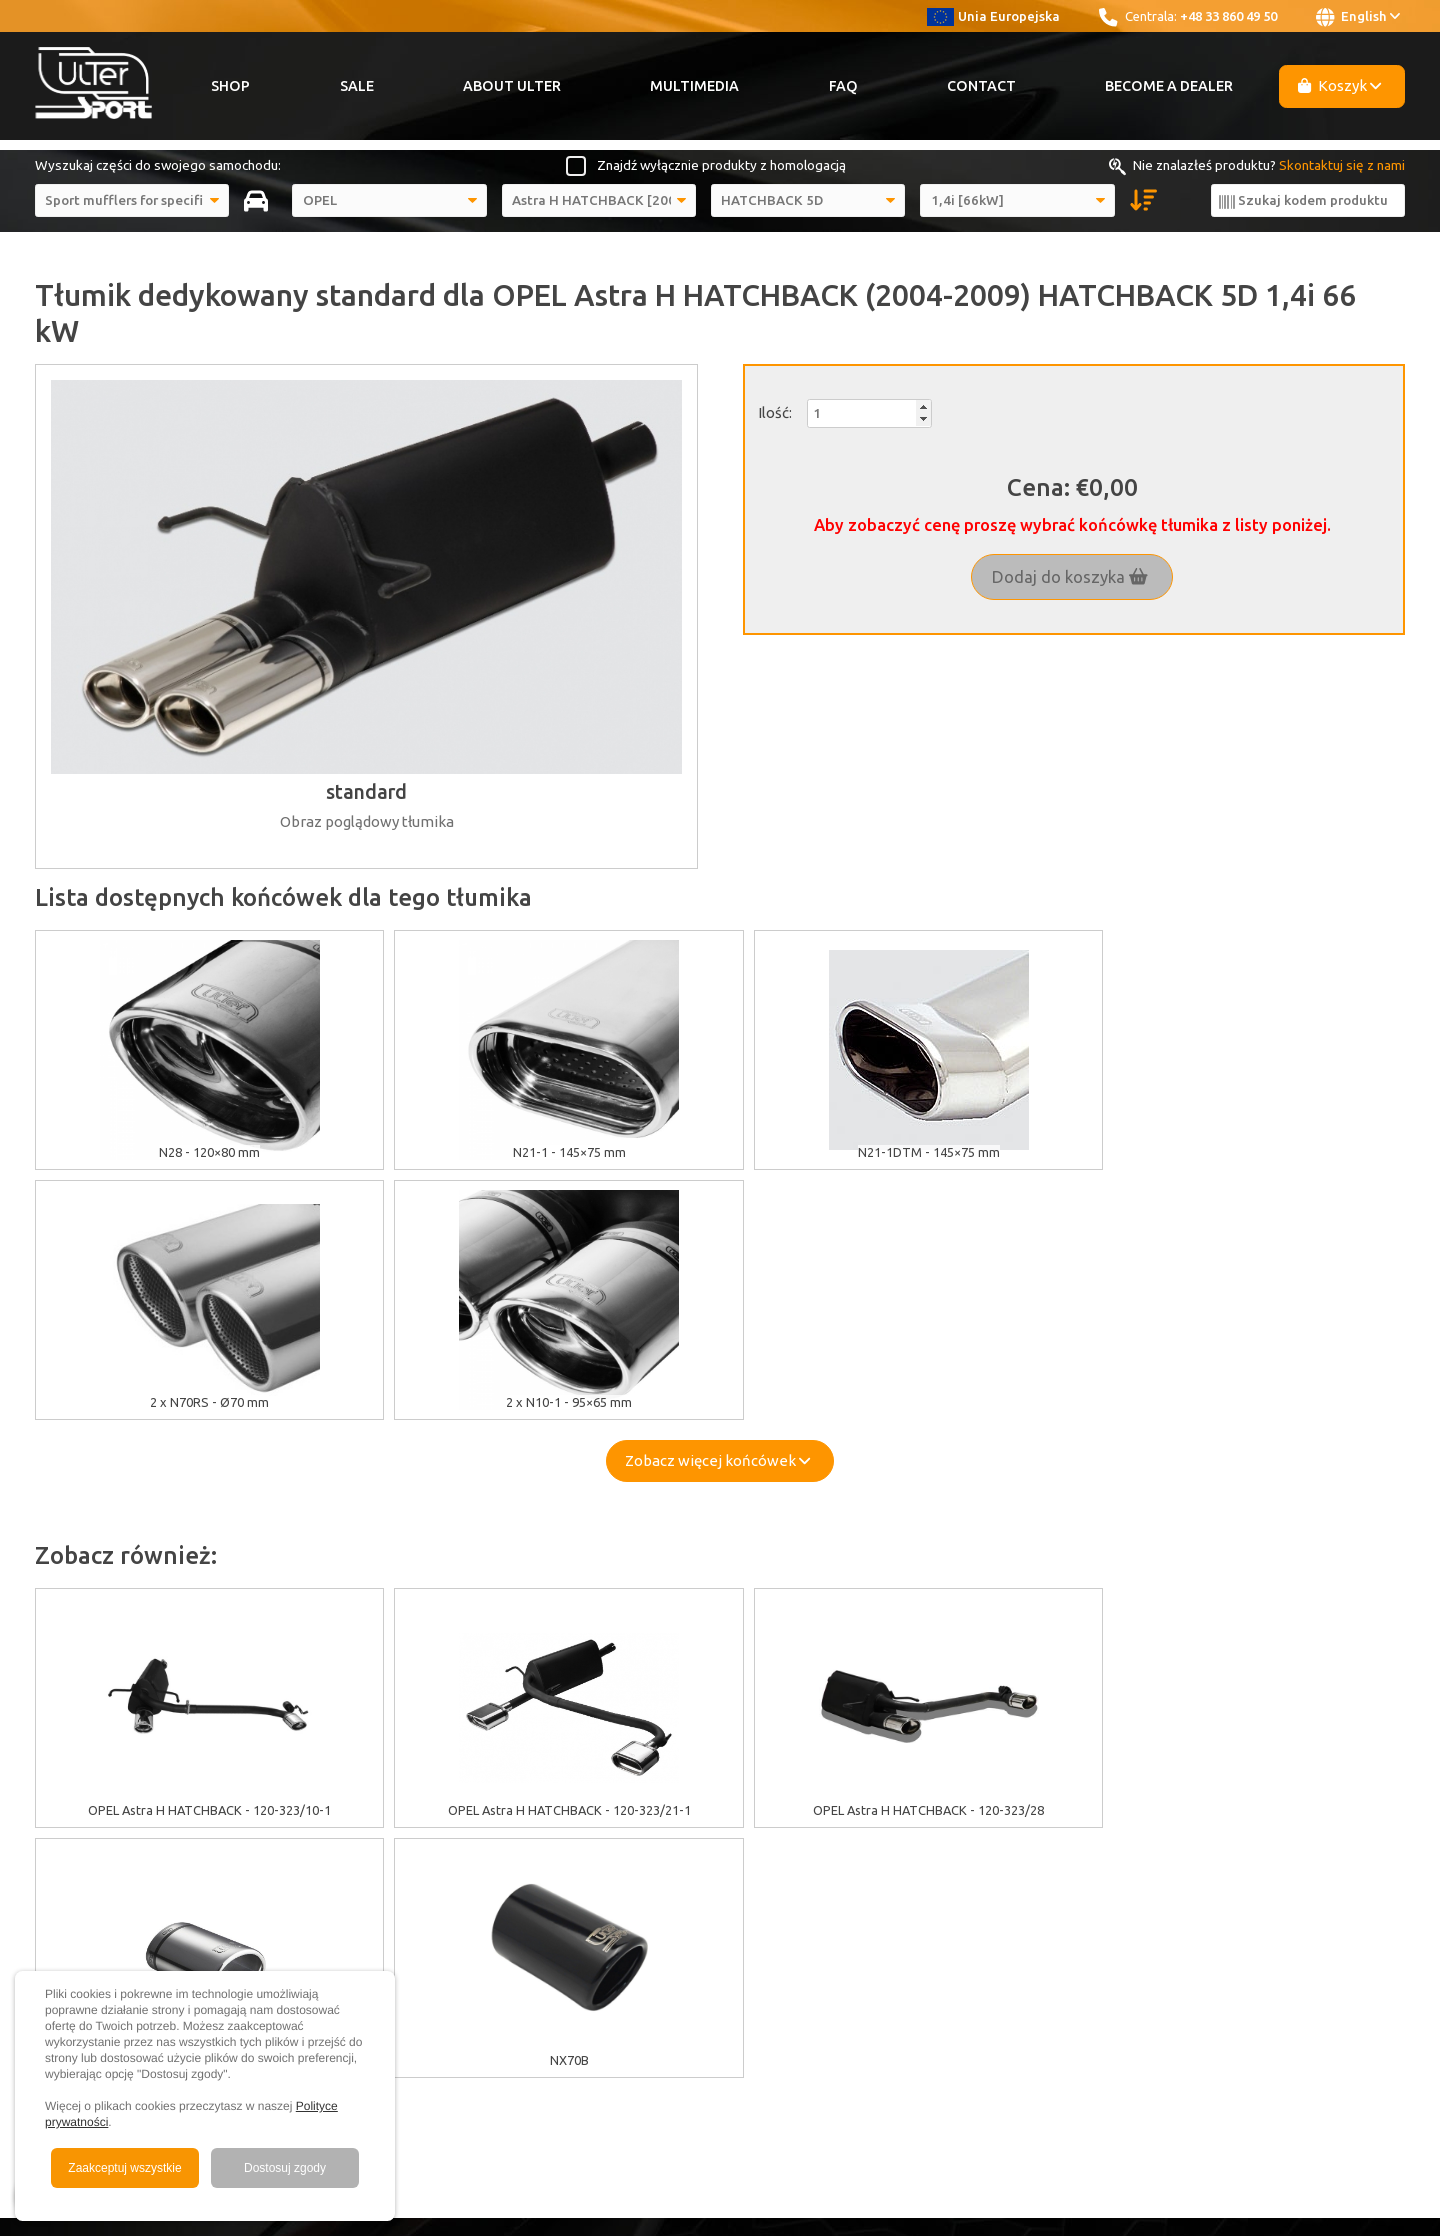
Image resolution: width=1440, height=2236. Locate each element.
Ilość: (775, 412)
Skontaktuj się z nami (1342, 165)
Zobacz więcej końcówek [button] (717, 1210)
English (1358, 17)
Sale (357, 86)
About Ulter (512, 86)
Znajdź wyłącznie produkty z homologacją (721, 165)
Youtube (1048, 1812)
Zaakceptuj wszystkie (124, 2168)
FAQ (843, 86)
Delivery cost (422, 1902)
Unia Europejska (993, 16)
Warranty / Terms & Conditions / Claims (500, 1880)
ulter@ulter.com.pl (1325, 1947)
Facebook (1050, 1835)
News (771, 1925)
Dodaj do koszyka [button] (1070, 577)
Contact (981, 86)
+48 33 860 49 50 (1228, 16)
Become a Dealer (1169, 86)
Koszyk (1340, 85)
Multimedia (694, 86)
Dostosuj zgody (285, 2168)
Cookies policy (426, 1835)
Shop (230, 86)
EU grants (412, 1812)
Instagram (1049, 1857)
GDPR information (436, 1857)
